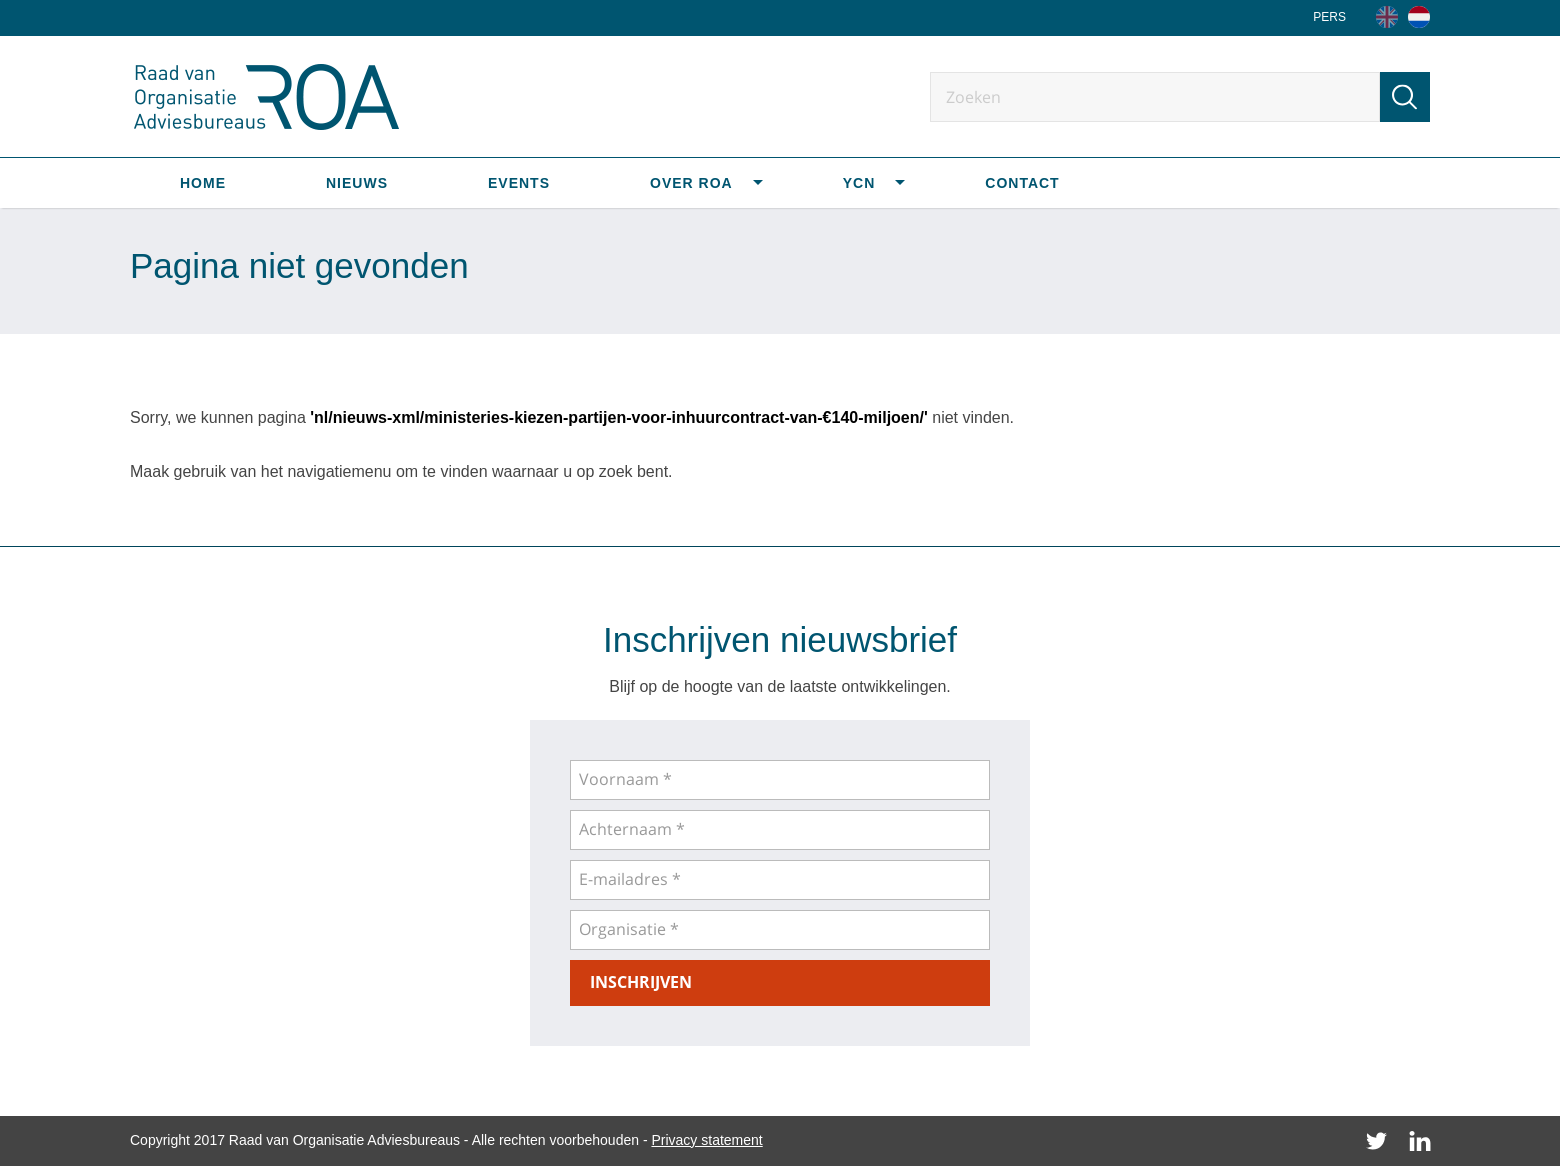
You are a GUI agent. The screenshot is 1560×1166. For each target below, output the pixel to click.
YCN (859, 183)
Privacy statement (706, 1140)
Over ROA (691, 183)
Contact (1022, 183)
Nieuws (357, 183)
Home (203, 183)
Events (519, 183)
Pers (1329, 17)
